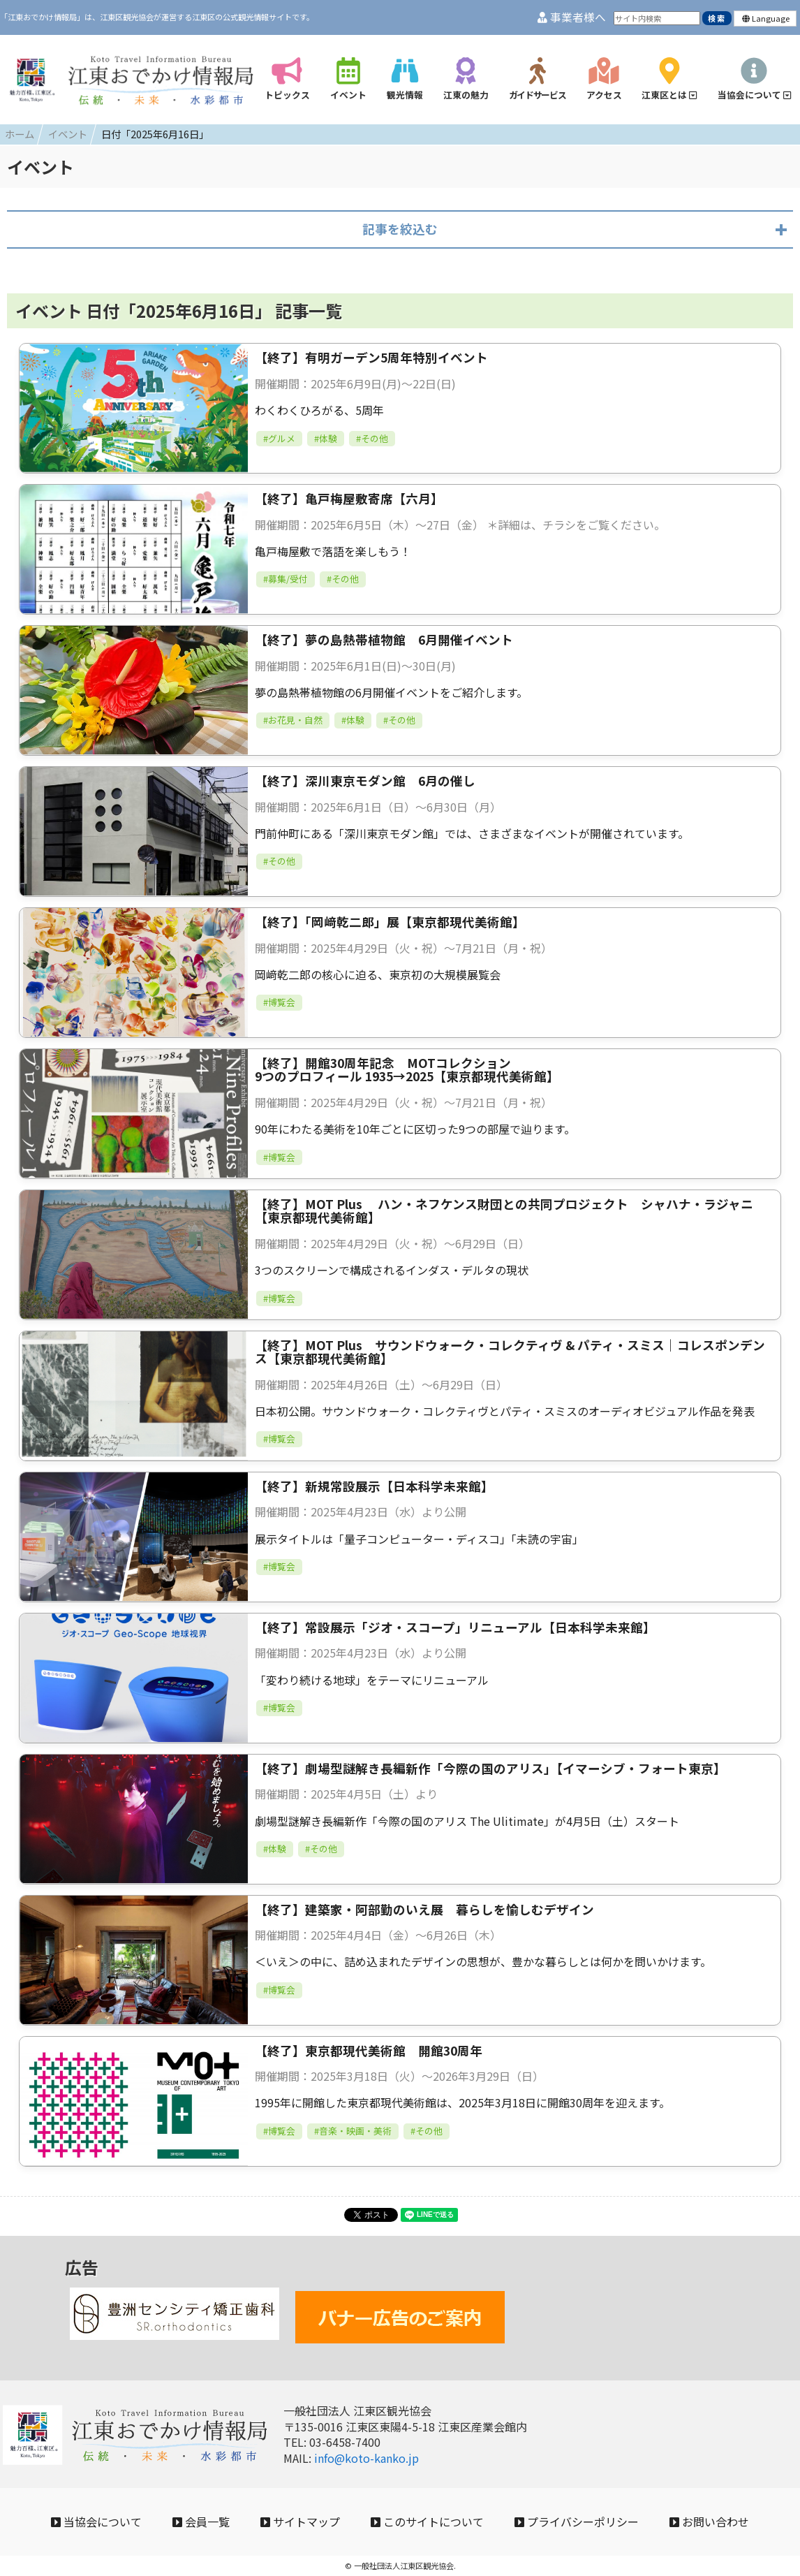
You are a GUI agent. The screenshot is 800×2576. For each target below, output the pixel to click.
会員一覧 (201, 2521)
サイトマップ (300, 2521)
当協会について (96, 2521)
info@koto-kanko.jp (366, 2458)
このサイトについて (427, 2521)
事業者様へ (572, 17)
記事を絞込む (400, 228)
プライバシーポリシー (576, 2521)
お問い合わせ (709, 2521)
